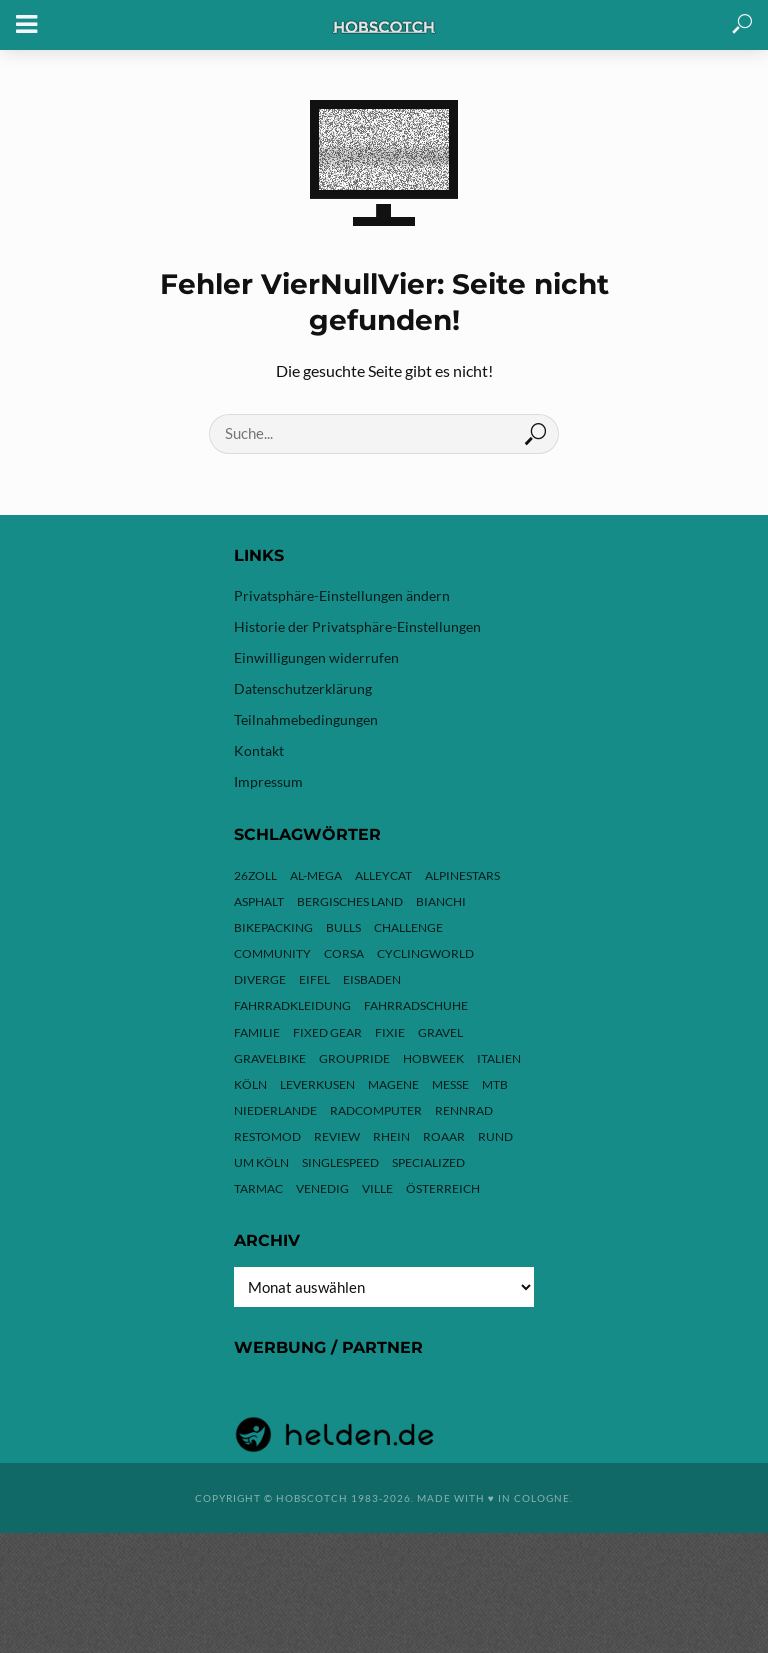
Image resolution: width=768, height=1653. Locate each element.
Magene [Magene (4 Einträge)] (393, 1084)
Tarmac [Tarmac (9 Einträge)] (258, 1188)
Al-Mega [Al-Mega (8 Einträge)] (316, 875)
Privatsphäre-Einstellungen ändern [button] (342, 595)
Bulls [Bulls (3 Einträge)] (343, 927)
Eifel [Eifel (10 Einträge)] (314, 979)
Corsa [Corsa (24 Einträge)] (344, 953)
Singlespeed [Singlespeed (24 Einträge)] (340, 1162)
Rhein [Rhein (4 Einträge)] (391, 1136)
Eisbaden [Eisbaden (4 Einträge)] (372, 979)
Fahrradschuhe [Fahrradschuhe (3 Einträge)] (416, 1005)
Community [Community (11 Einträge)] (272, 953)
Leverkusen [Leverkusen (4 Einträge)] (317, 1084)
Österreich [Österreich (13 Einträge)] (443, 1188)
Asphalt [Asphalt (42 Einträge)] (259, 901)
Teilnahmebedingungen (306, 719)
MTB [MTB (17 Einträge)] (495, 1084)
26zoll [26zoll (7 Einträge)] (255, 875)
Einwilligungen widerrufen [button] (316, 657)
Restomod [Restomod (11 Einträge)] (267, 1136)
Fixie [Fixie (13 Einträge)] (390, 1032)
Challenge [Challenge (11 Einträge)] (408, 927)
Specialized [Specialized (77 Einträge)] (428, 1162)
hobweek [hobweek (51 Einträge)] (433, 1058)
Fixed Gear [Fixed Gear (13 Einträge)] (327, 1032)
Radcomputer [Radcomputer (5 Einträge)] (376, 1110)
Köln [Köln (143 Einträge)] (250, 1084)
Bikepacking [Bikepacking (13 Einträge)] (273, 927)
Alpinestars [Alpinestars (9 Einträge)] (462, 875)
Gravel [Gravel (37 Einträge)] (440, 1032)
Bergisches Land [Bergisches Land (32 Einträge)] (350, 901)
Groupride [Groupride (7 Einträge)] (354, 1058)
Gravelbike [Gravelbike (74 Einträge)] (270, 1058)
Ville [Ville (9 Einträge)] (377, 1188)
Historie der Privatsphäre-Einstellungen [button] (357, 626)
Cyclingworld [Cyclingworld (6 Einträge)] (425, 953)
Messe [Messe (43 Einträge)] (450, 1084)
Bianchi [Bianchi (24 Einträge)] (441, 901)
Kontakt (259, 750)
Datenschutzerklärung (303, 688)
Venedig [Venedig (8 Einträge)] (322, 1188)
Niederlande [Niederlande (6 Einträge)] (275, 1110)
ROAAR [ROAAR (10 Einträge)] (444, 1136)
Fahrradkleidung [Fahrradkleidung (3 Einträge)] (292, 1005)
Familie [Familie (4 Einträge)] (257, 1032)
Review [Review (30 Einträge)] (337, 1136)
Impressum (268, 781)
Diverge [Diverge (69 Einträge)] (260, 979)
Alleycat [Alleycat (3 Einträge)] (383, 875)
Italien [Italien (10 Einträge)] (499, 1058)
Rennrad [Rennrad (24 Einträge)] (464, 1110)
